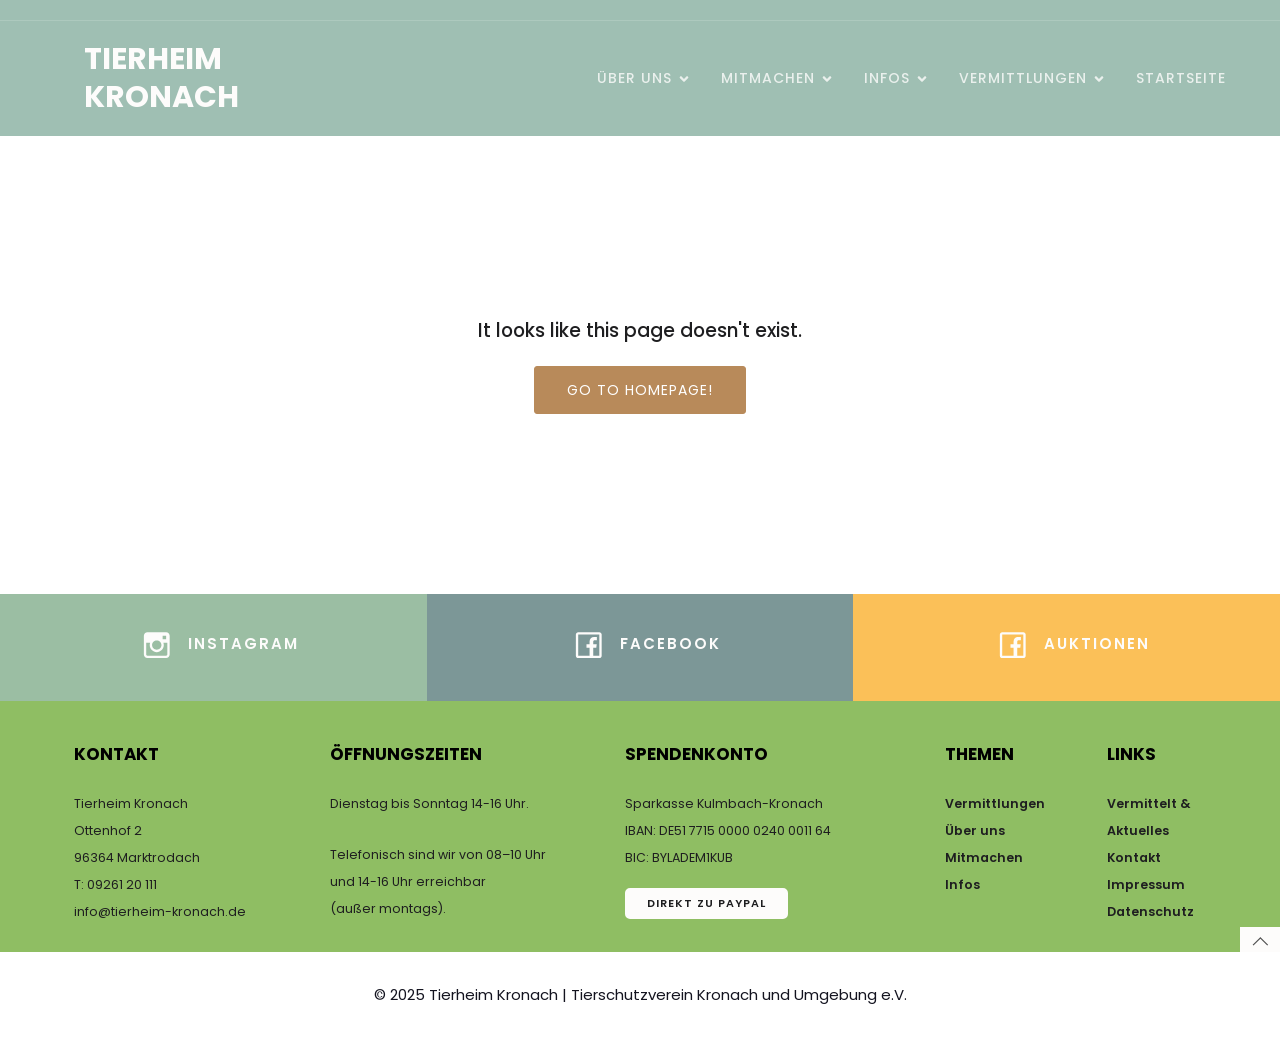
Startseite (1181, 78)
